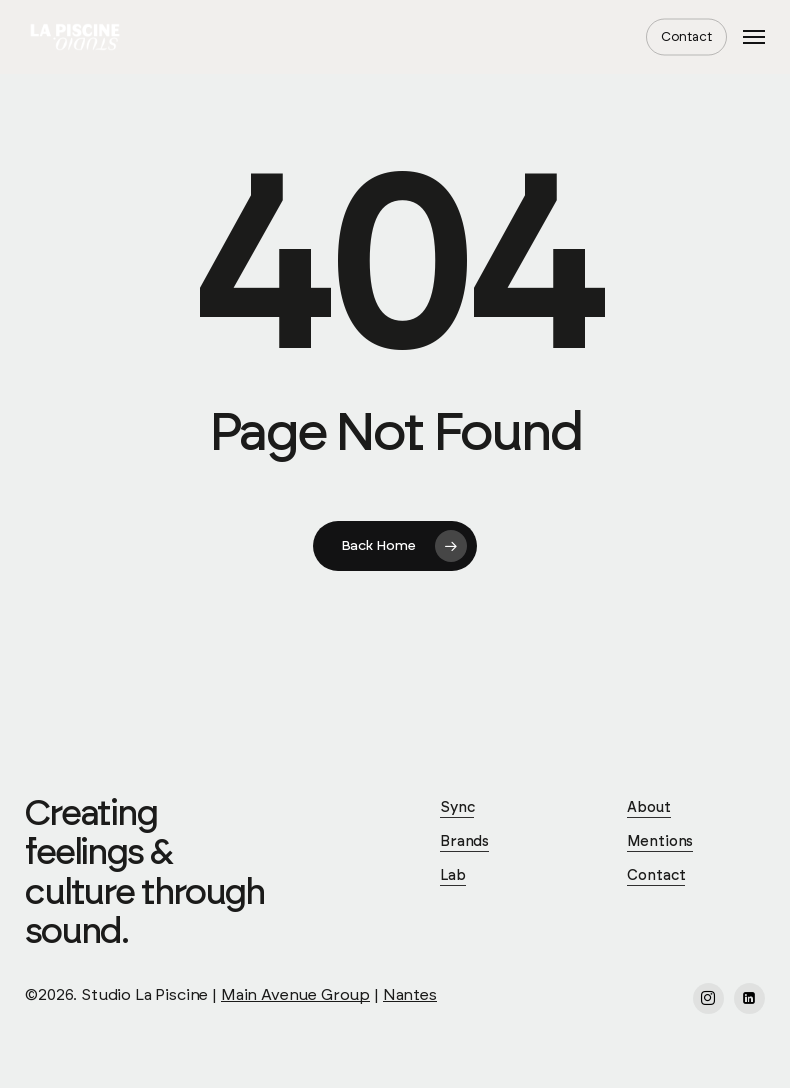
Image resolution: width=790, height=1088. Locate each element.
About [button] (648, 807)
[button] (754, 37)
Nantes (410, 995)
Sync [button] (457, 807)
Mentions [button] (660, 841)
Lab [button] (453, 875)
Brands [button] (464, 841)
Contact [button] (656, 875)
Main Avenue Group (295, 995)
